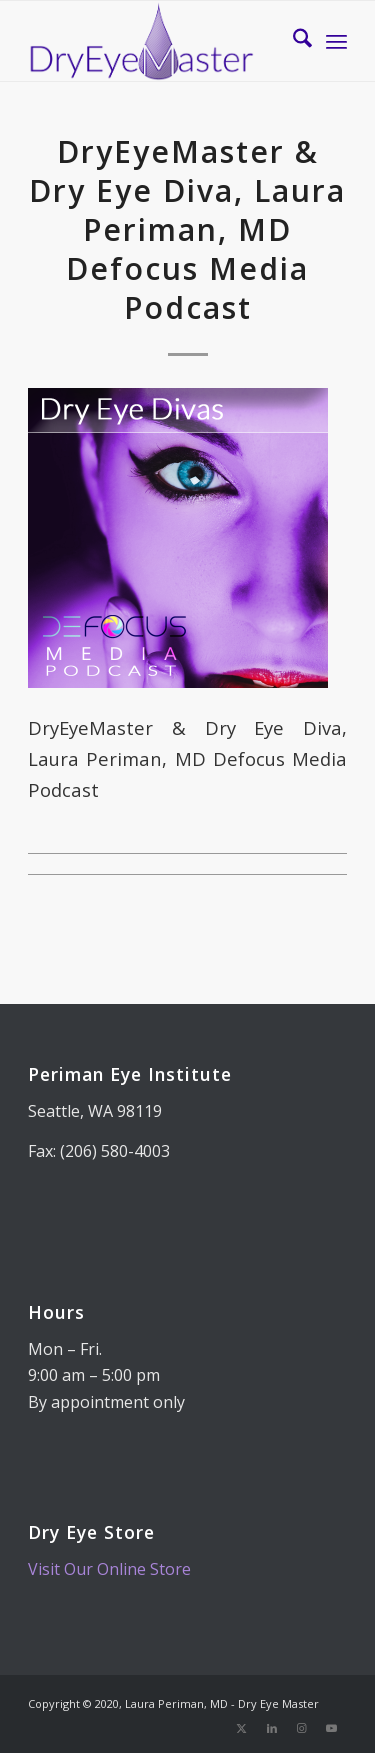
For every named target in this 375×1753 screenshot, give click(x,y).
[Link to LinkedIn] (272, 1728)
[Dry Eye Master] (155, 41)
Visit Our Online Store (109, 1569)
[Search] (292, 41)
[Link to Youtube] (332, 1728)
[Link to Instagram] (302, 1728)
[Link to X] (242, 1728)
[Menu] (336, 41)
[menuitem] (292, 41)
